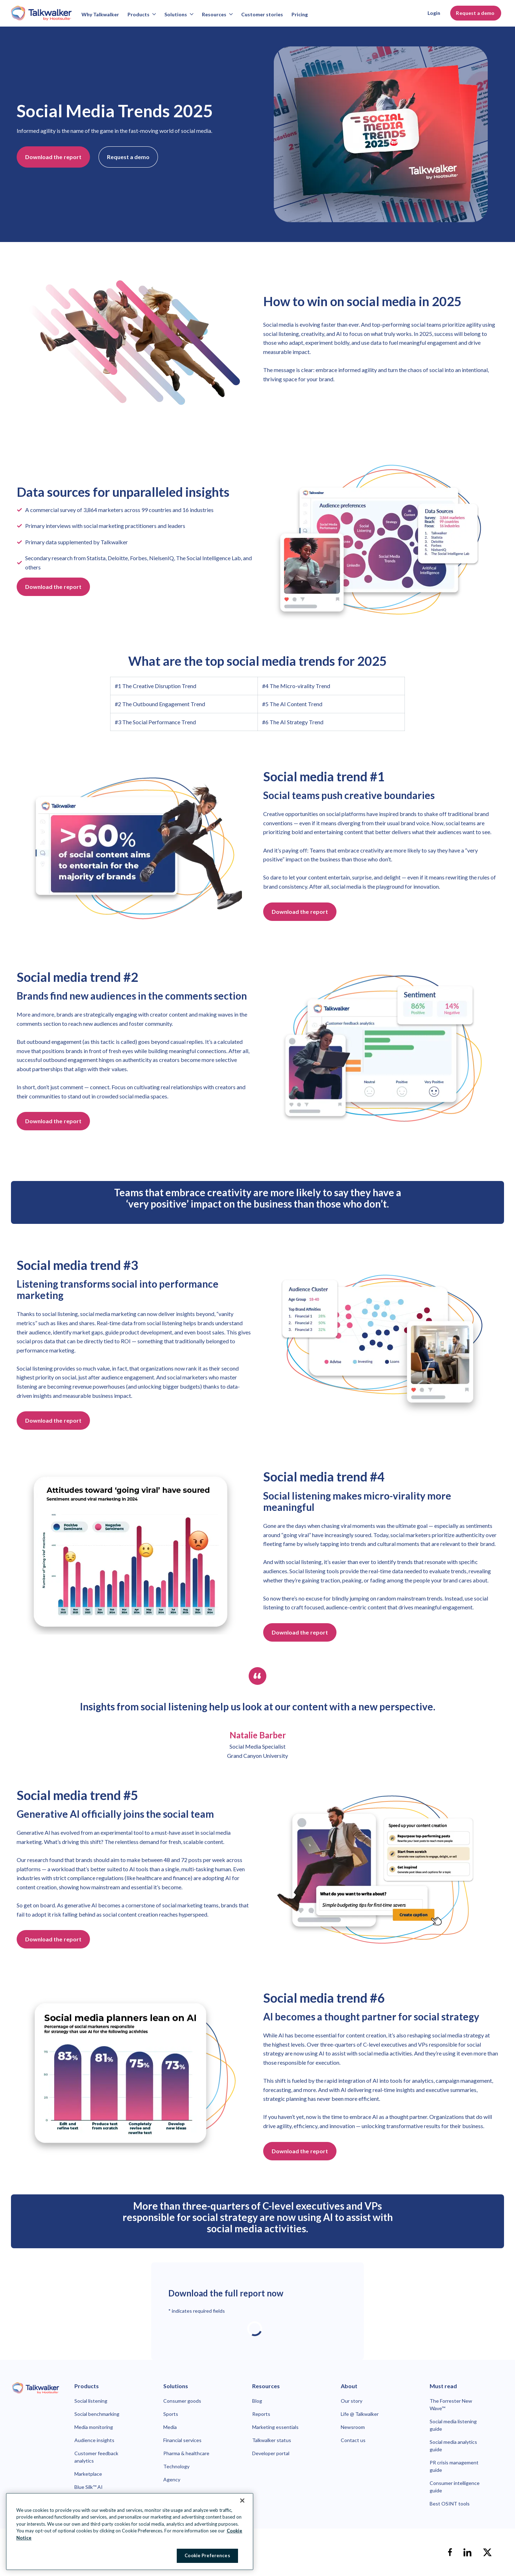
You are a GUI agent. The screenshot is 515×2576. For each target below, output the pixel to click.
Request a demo (476, 13)
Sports (170, 2414)
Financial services (182, 2440)
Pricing (300, 14)
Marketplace (88, 2474)
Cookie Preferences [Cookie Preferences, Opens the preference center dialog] (207, 2555)
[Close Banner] (242, 2500)
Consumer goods (182, 2401)
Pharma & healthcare (186, 2453)
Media (170, 2427)
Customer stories (262, 14)
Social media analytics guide (453, 2445)
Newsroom (353, 2427)
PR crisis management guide (454, 2466)
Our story (351, 2401)
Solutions (178, 14)
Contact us (353, 2440)
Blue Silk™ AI (88, 2487)
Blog (257, 2401)
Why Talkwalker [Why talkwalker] (100, 14)
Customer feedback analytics (96, 2457)
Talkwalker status (271, 2440)
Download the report (53, 156)
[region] (130, 2531)
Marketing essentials (275, 2427)
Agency (171, 2479)
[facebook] (450, 2552)
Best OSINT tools (450, 2504)
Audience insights (94, 2440)
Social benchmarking (96, 2414)
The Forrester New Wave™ (451, 2404)
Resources (217, 14)
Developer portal (270, 2453)
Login (434, 13)
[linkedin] (467, 2552)
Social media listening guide (453, 2425)
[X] (487, 2552)
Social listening (90, 2401)
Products (142, 14)
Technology (176, 2466)
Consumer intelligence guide (455, 2486)
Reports (261, 2414)
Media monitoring (93, 2427)
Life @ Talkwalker (360, 2414)
